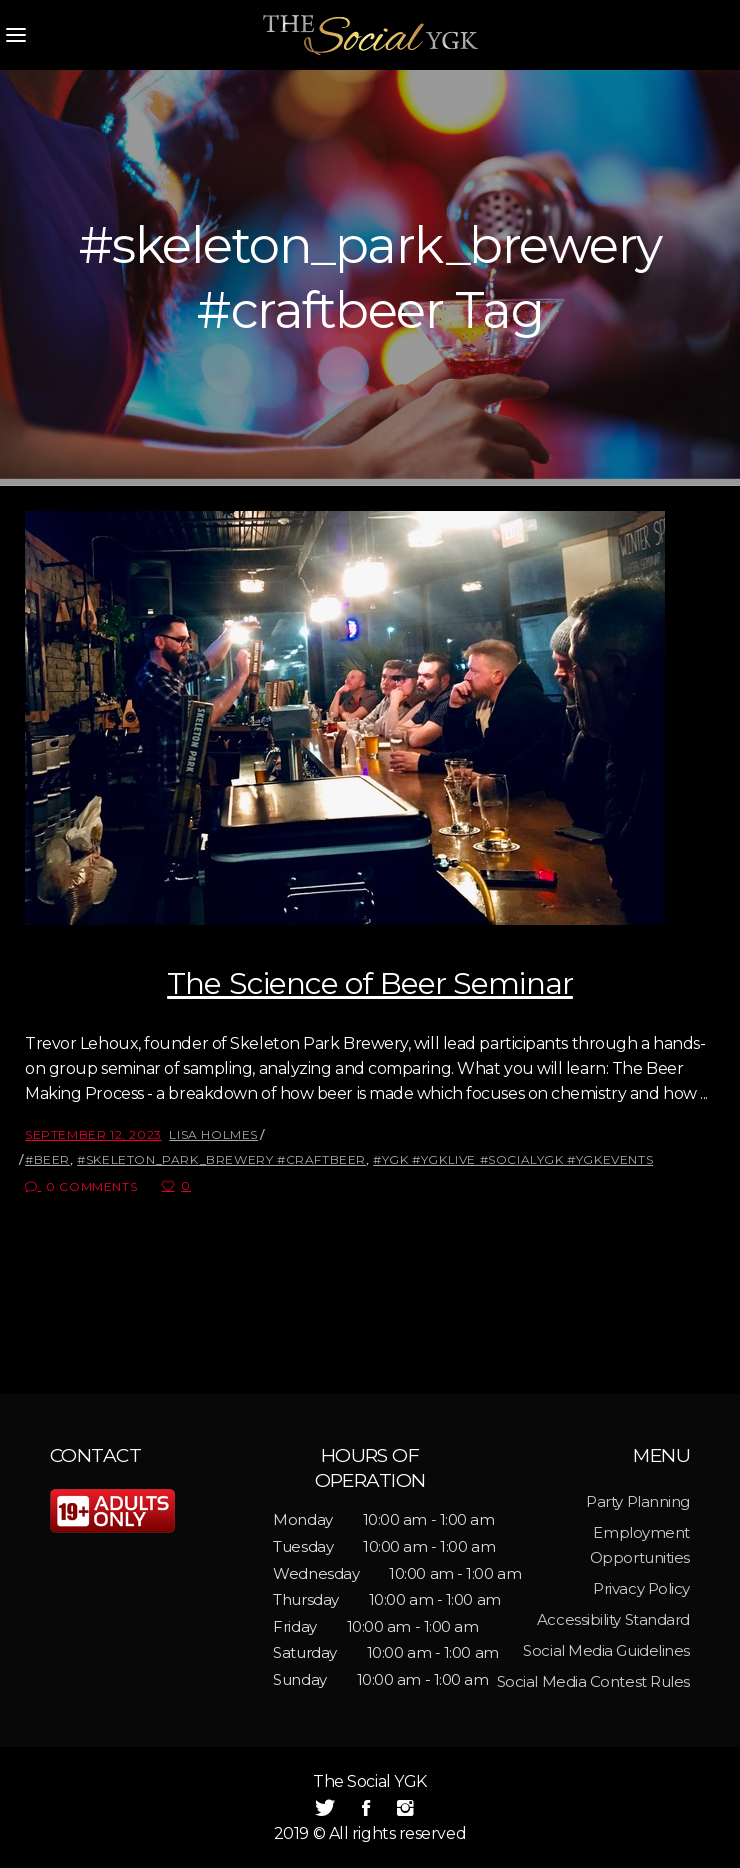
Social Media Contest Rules (593, 1681)
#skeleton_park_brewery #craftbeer (221, 1159)
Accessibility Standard (613, 1619)
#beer (47, 1159)
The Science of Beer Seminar (370, 983)
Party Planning (638, 1501)
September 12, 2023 (93, 1134)
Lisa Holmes (213, 1134)
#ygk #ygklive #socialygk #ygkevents (513, 1159)
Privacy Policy (641, 1588)
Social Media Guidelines (606, 1650)
